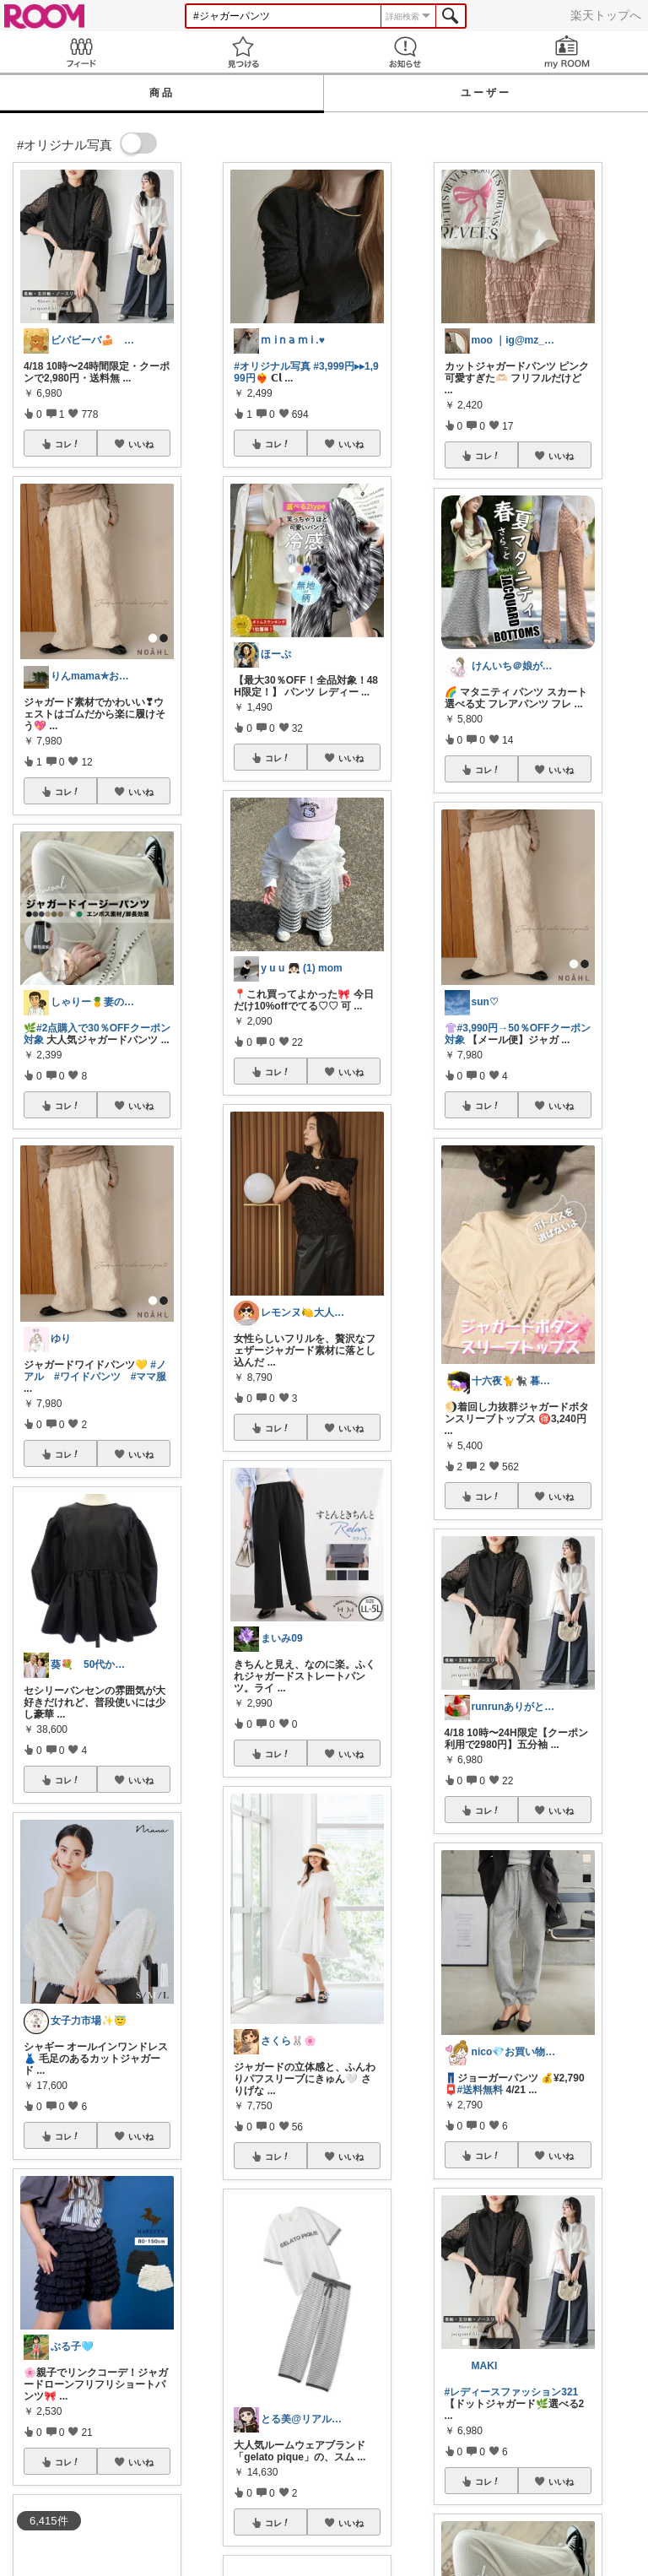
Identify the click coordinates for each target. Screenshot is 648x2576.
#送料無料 (480, 2090)
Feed (81, 52)
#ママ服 (149, 1377)
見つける (243, 52)
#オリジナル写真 (272, 366)
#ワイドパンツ (87, 1377)
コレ (67, 444)
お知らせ (405, 52)
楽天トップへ (605, 15)
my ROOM (567, 52)
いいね (141, 444)
